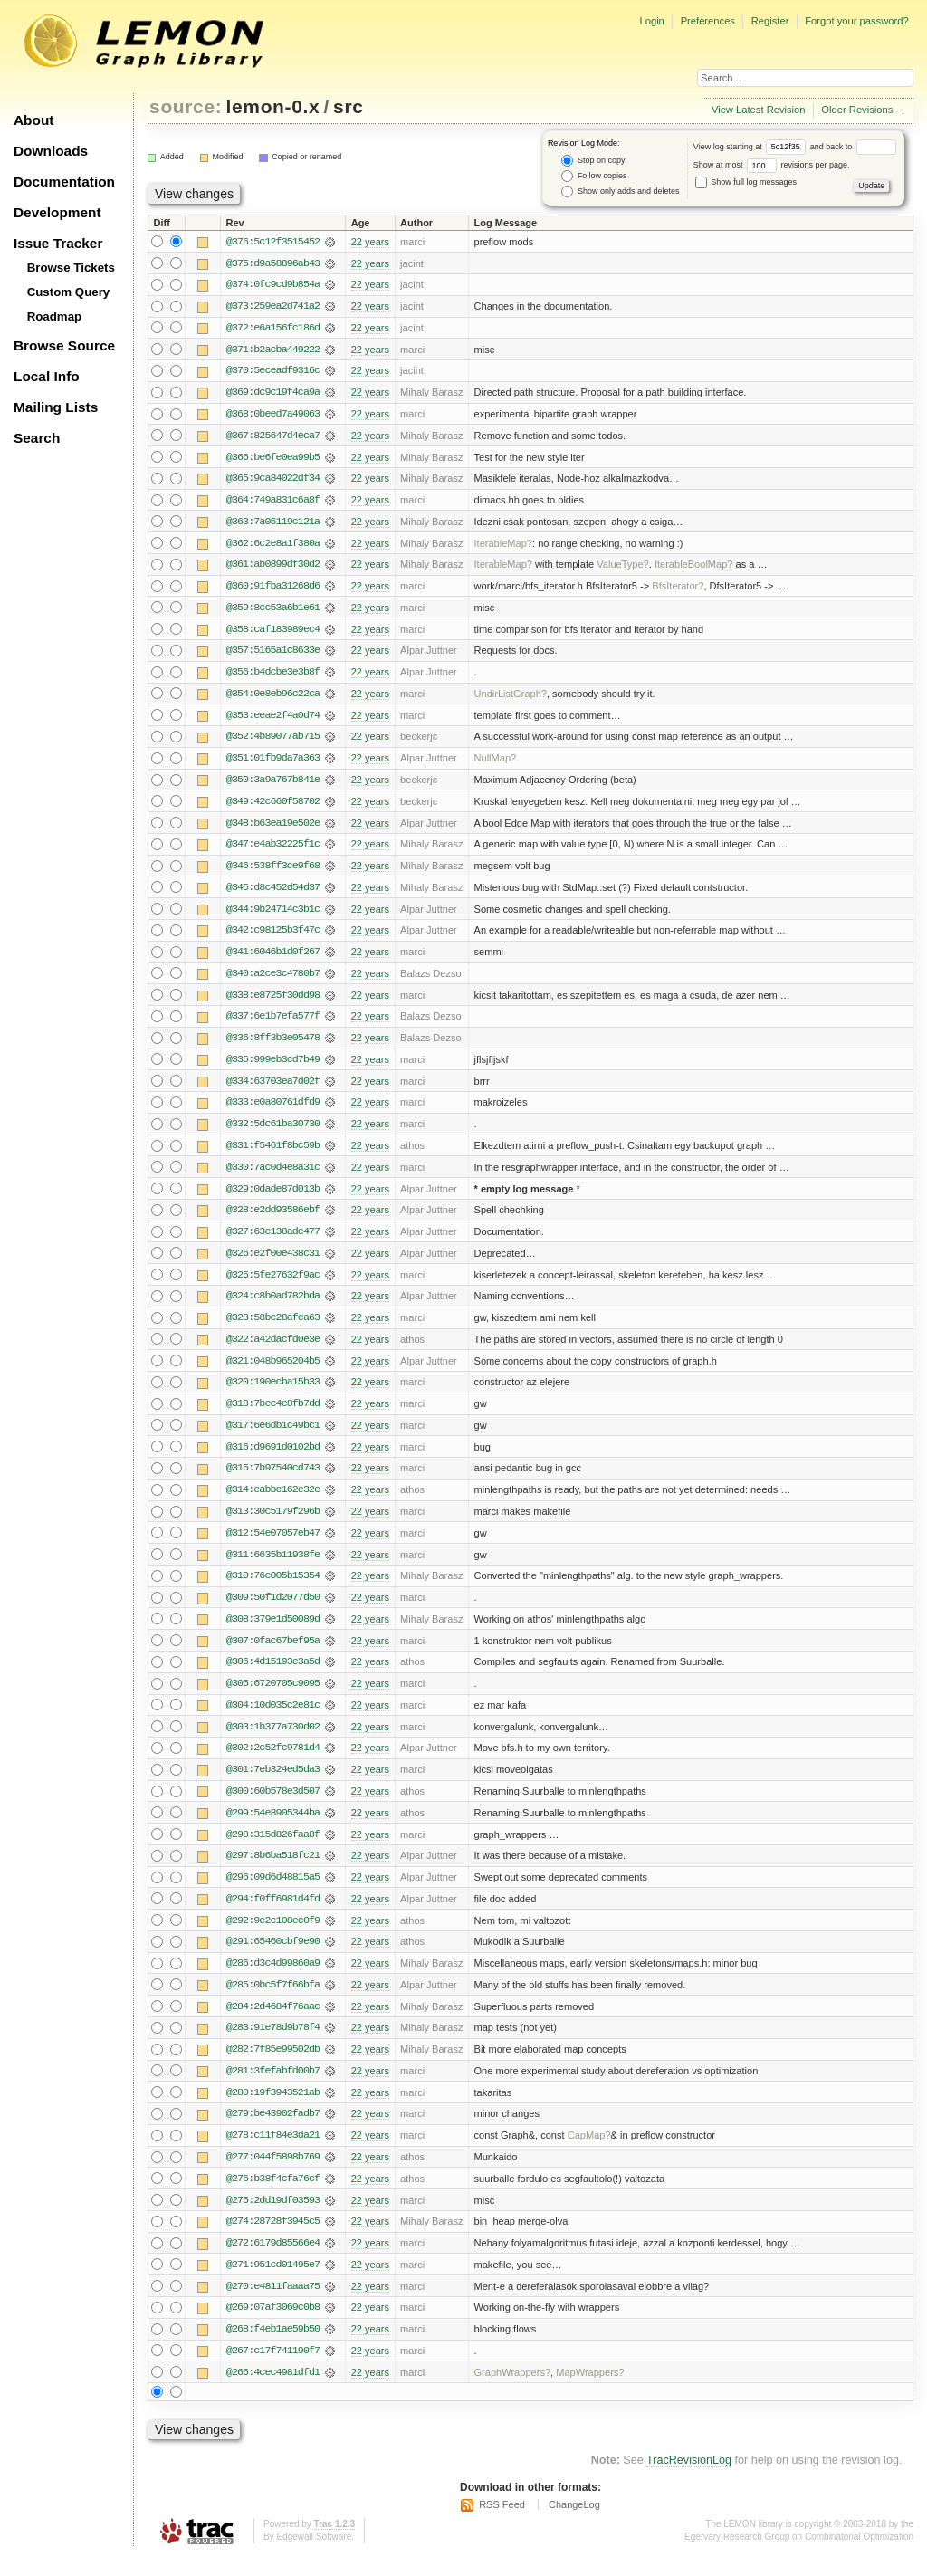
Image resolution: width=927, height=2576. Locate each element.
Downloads (51, 150)
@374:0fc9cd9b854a (273, 285)
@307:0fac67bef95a (273, 1654)
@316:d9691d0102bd (273, 1458)
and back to (853, 146)
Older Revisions (857, 109)
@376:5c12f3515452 (273, 242)
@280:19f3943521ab (273, 2110)
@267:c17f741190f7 (273, 2371)
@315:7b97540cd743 (273, 1480)
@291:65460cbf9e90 (273, 1958)
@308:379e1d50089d (273, 1632)
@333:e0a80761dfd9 (273, 1111)
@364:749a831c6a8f (273, 502)
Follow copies (593, 176)
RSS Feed (502, 2526)
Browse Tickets (71, 267)
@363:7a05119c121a (273, 524)
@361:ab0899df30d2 (273, 567)
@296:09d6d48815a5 (273, 1893)
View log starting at (751, 146)
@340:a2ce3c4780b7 (273, 980)
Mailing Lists (56, 407)
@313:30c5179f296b (273, 1524)
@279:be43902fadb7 (273, 2132)
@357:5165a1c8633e (273, 654)
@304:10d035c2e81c (273, 1719)
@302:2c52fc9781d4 (273, 1763)
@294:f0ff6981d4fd (273, 1915)
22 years (370, 241)
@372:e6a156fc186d (273, 328)
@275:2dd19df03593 (273, 2219)
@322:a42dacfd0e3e (273, 1350)
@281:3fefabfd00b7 (273, 2089)
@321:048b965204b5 (273, 1372)
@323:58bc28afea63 (273, 1328)
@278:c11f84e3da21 (273, 2154)
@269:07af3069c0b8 (273, 2328)
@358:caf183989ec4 (273, 633)
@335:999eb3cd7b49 (273, 1067)
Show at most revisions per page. (771, 164)
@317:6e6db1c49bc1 (273, 1437)
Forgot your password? (856, 20)
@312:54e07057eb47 (273, 1545)
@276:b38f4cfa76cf (273, 2197)
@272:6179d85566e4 (273, 2262)
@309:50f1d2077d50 (273, 1611)
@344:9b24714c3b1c (273, 915)
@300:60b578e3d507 (273, 1806)
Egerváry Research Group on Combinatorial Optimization (798, 2557)
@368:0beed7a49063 (273, 415)
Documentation (64, 181)
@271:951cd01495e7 (273, 2284)
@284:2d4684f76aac (273, 2023)
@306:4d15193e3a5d (273, 1676)
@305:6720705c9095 (273, 1697)
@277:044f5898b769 (273, 2176)
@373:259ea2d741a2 (273, 307)
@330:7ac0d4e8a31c (273, 1176)
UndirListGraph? (510, 698)
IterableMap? (503, 546)
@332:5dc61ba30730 (273, 1132)
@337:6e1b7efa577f (273, 1024)
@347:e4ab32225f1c (273, 850)
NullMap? (495, 763)
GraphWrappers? (512, 2393)
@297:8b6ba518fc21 (273, 1871)
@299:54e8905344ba (273, 1828)
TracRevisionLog (688, 2481)
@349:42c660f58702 (273, 807)
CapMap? (589, 2154)
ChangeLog (574, 2526)
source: (185, 106)
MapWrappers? (590, 2393)
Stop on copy (593, 161)
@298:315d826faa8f (273, 1850)
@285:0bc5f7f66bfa (273, 2002)
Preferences (708, 20)
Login (651, 20)
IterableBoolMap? (694, 567)
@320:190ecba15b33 (273, 1393)
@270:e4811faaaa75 (273, 2306)
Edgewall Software (313, 2557)
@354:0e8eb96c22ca (273, 698)
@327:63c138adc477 (273, 1241)
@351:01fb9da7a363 (273, 763)
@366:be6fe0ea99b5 (273, 459)
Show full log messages (746, 182)
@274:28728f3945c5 (273, 2241)
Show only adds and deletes (620, 191)
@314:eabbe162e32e (273, 1502)
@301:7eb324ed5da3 (273, 1784)
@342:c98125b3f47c (273, 937)
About (33, 120)
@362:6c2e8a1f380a (273, 546)
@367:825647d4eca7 (273, 437)
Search (37, 437)
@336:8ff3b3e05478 (273, 1046)
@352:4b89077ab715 (273, 741)
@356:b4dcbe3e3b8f (273, 676)
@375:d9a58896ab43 (273, 263)
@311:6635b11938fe (273, 1567)
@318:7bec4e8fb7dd (273, 1415)
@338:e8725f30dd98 (273, 1002)
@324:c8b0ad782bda (273, 1306)
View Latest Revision (759, 109)
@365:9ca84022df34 (273, 481)
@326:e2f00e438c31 (273, 1263)
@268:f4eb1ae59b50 (273, 2349)
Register (770, 20)
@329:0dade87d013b (273, 1198)
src (348, 106)
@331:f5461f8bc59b (273, 1154)
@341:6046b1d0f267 (273, 959)
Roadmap (54, 316)
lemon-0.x (273, 106)
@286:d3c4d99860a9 (273, 1980)
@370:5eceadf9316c (273, 372)
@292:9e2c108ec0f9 (273, 1937)
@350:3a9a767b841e (273, 785)
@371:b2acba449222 (273, 350)
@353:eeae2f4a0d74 (273, 720)
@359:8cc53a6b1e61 (273, 611)
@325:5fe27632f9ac (273, 1285)
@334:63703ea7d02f (273, 1089)
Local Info (47, 376)
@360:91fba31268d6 (273, 589)
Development (57, 212)
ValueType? (623, 567)
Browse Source (64, 345)
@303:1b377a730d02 (273, 1741)
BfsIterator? (677, 589)
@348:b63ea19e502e (273, 828)
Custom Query (68, 292)
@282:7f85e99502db (273, 2067)
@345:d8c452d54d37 (273, 893)
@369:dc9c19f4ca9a (273, 394)
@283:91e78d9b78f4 (273, 2045)
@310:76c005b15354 (273, 1589)
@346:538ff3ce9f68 (273, 872)
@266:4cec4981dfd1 (273, 2393)
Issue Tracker (58, 243)
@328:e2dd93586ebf (273, 1219)
